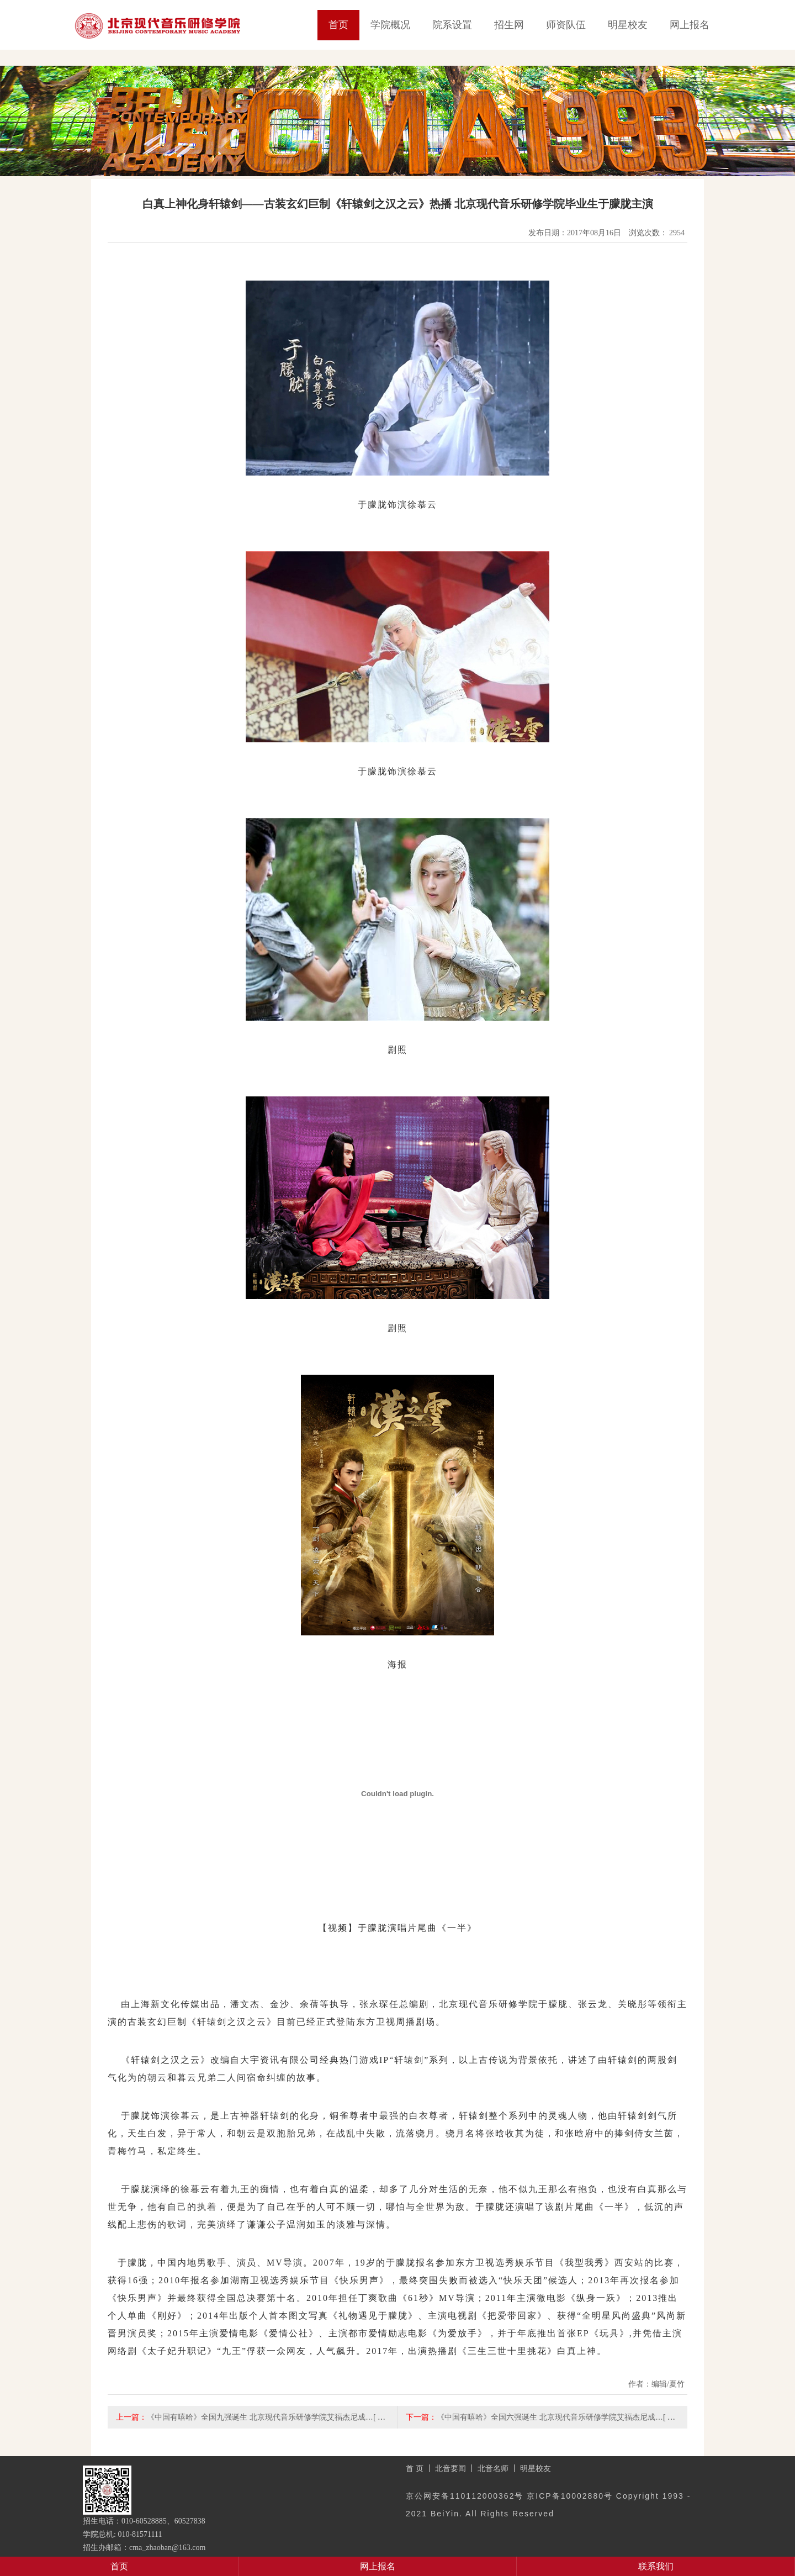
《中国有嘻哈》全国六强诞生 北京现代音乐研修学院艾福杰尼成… (550, 2417)
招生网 (509, 24)
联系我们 (656, 2566)
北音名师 (493, 2468)
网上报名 (689, 24)
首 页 (414, 2468)
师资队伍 (566, 24)
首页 (338, 24)
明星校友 (628, 24)
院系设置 (452, 24)
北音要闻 (450, 2468)
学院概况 (390, 24)
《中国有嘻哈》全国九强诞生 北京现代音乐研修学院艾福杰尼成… (260, 2417)
